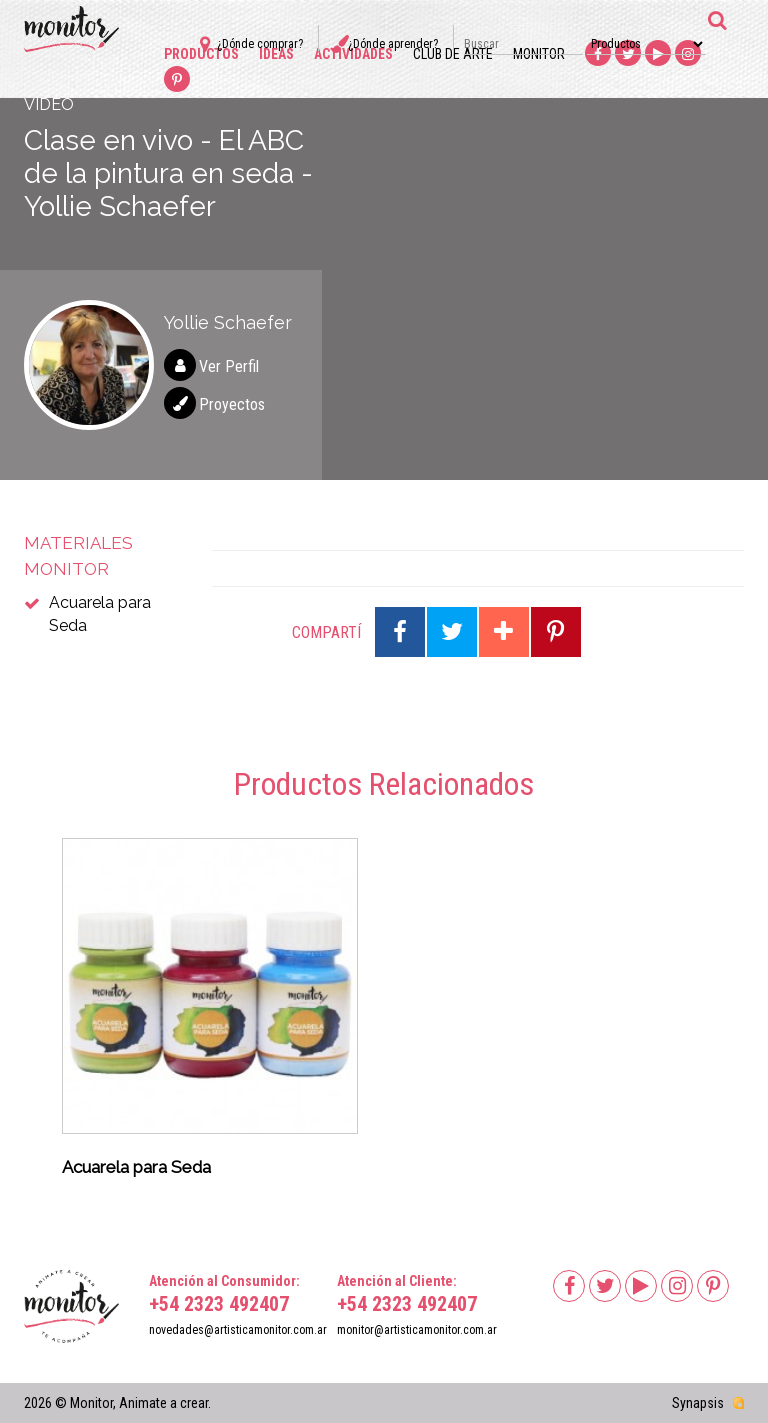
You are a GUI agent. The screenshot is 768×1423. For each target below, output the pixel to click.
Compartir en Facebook (400, 632)
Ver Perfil (229, 366)
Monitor (539, 54)
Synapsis (698, 1403)
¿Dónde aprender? (393, 44)
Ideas (276, 54)
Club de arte (453, 54)
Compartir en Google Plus (504, 632)
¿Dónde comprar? (260, 44)
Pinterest (177, 80)
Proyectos (232, 404)
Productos (201, 54)
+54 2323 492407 (219, 1304)
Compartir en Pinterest (556, 632)
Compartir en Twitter (452, 632)
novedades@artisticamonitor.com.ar (238, 1330)
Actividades (353, 54)
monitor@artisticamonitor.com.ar (417, 1330)
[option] (210, 1014)
